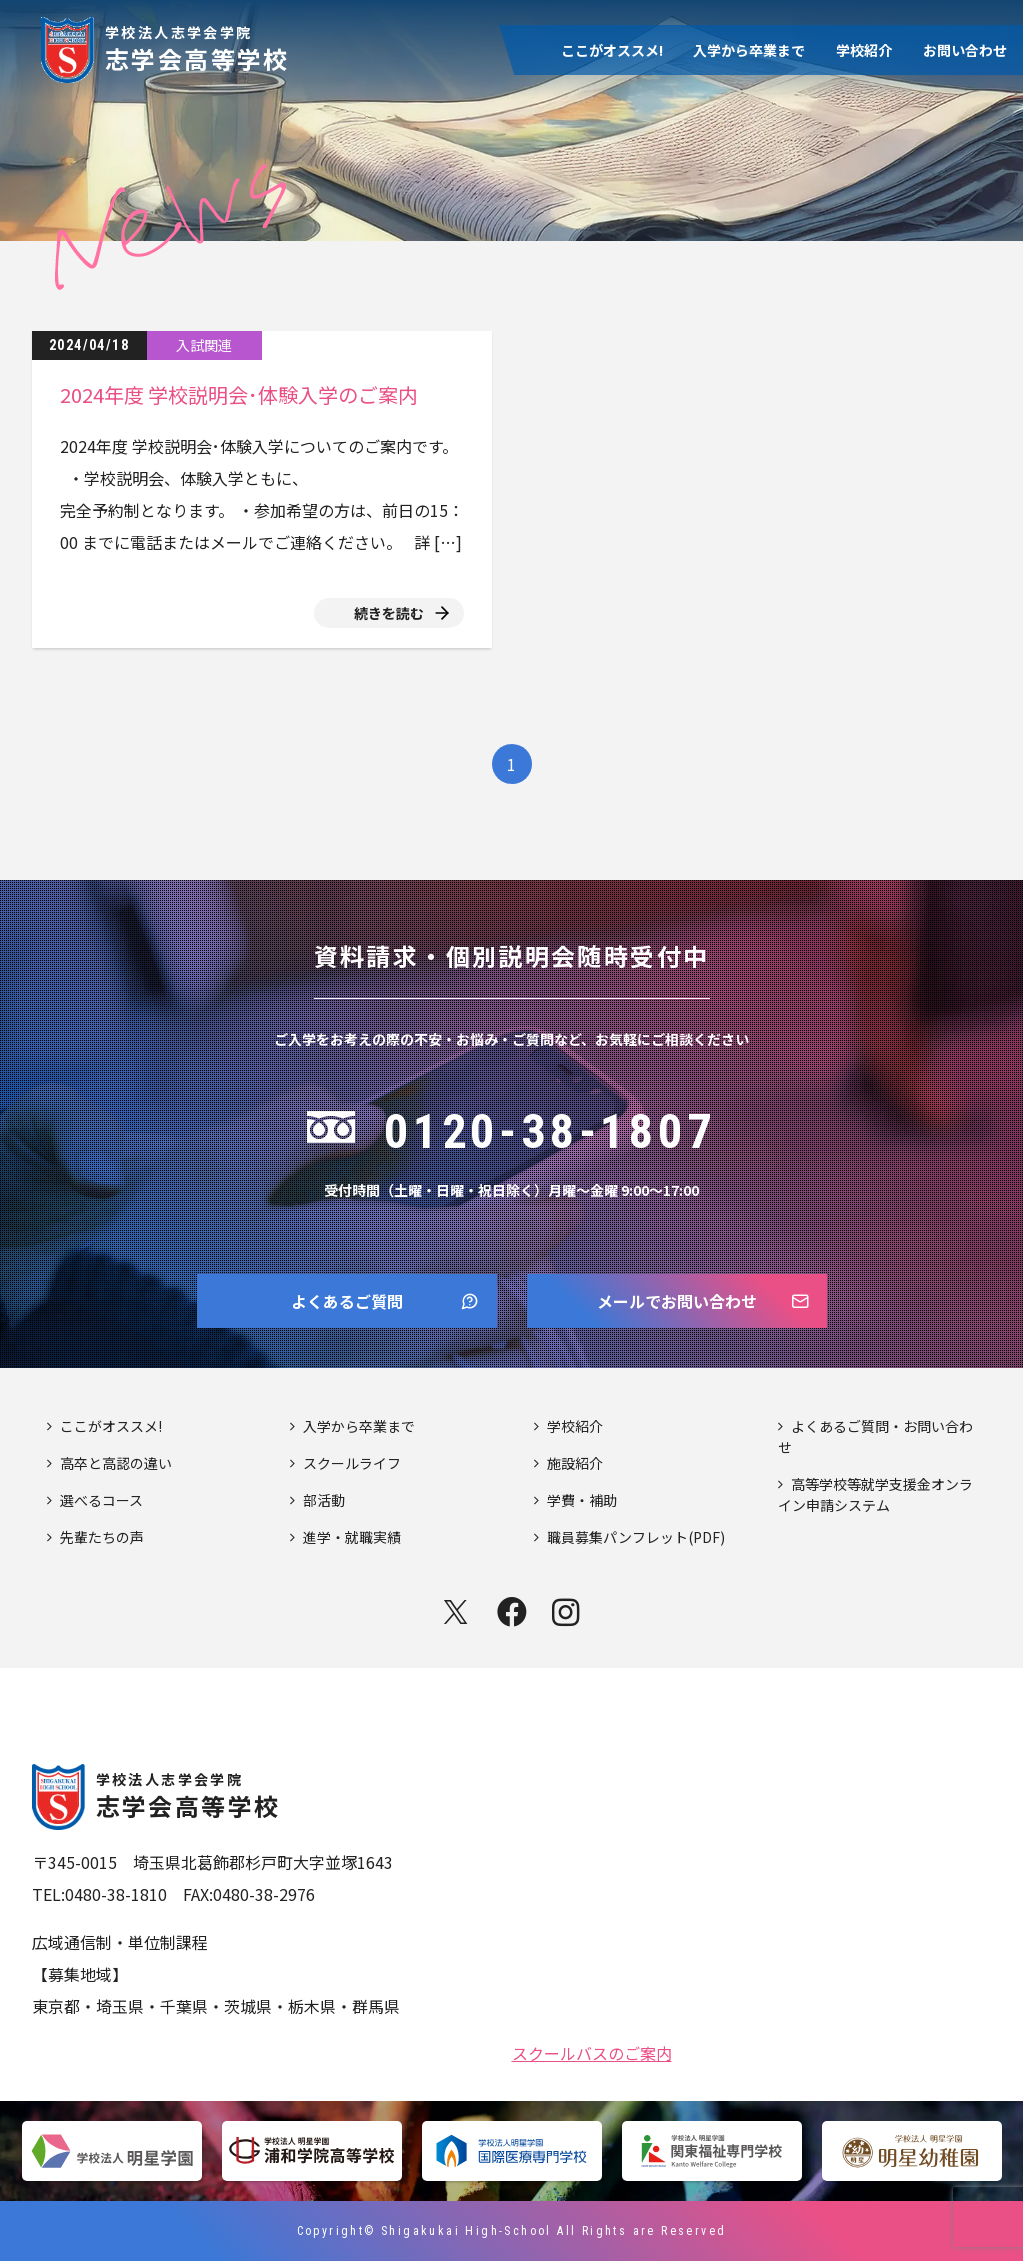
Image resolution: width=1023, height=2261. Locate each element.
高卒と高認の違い (116, 1463)
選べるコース (101, 1500)
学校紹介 (864, 50)
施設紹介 (575, 1463)
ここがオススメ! (612, 50)
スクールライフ (352, 1463)
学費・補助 (582, 1500)
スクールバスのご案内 (592, 2051)
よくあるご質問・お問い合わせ (875, 1436)
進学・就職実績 (352, 1537)
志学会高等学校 (197, 46)
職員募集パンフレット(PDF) (636, 1537)
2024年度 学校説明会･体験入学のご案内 (239, 394)
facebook (512, 1612)
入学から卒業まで (749, 50)
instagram (568, 1612)
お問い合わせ (965, 50)
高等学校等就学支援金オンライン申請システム (875, 1494)
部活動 (324, 1500)
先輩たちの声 (102, 1537)
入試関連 (204, 345)
